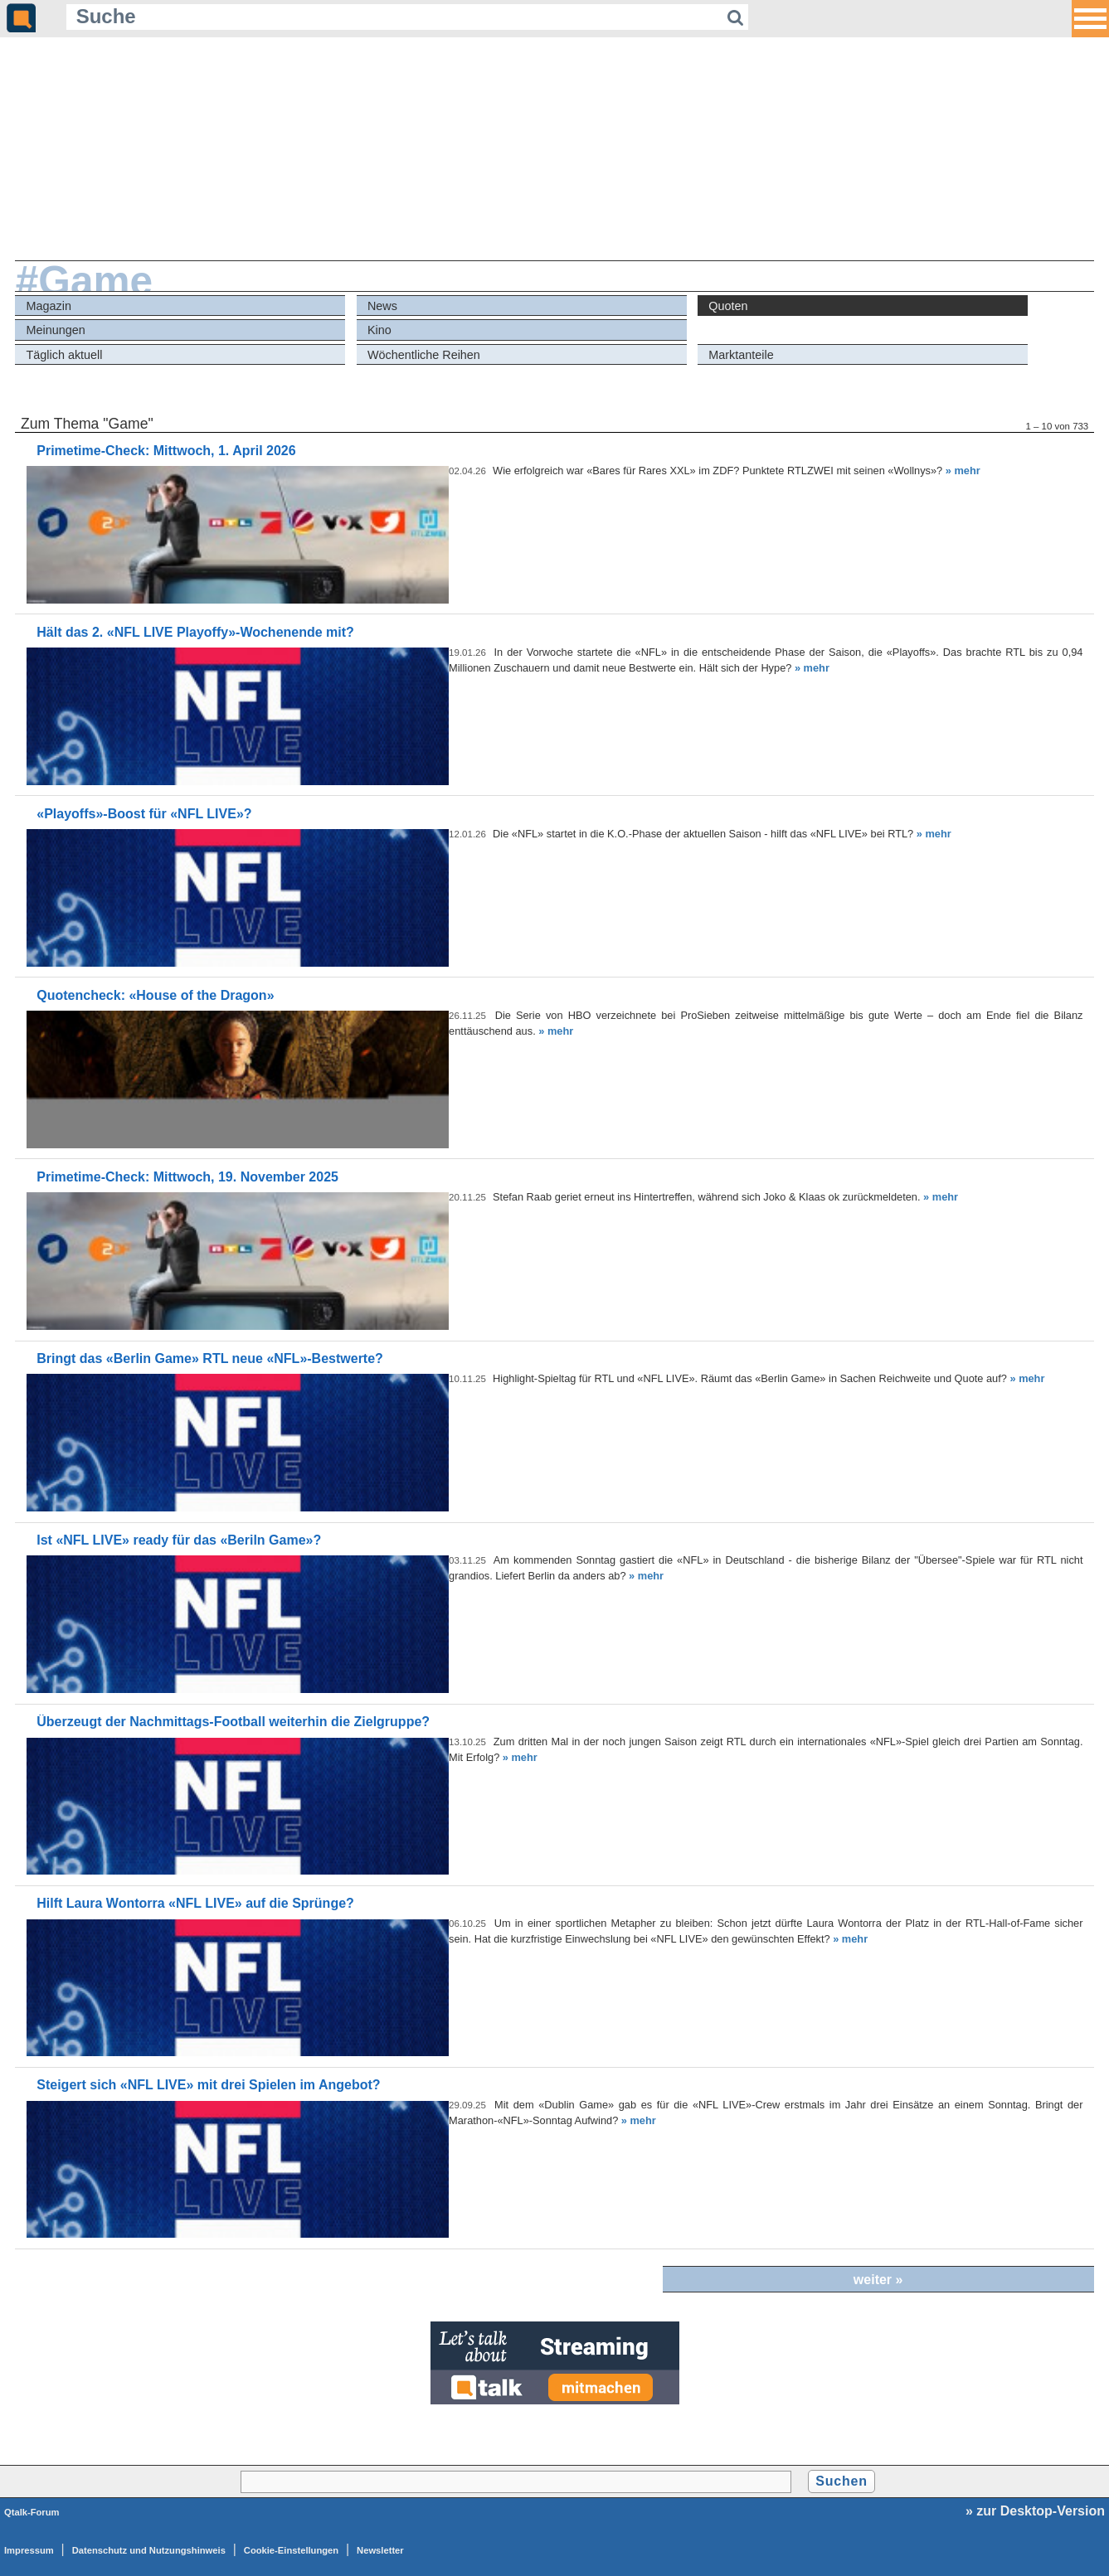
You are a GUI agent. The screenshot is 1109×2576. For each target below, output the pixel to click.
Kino (379, 330)
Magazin (49, 306)
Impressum (29, 2550)
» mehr (963, 470)
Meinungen (56, 330)
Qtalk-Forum (32, 2512)
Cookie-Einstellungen (291, 2550)
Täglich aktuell (65, 354)
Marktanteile (740, 354)
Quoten (727, 306)
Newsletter (380, 2550)
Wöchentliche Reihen (423, 354)
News (382, 306)
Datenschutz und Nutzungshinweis (149, 2550)
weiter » (878, 2280)
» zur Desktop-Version (1035, 2511)
